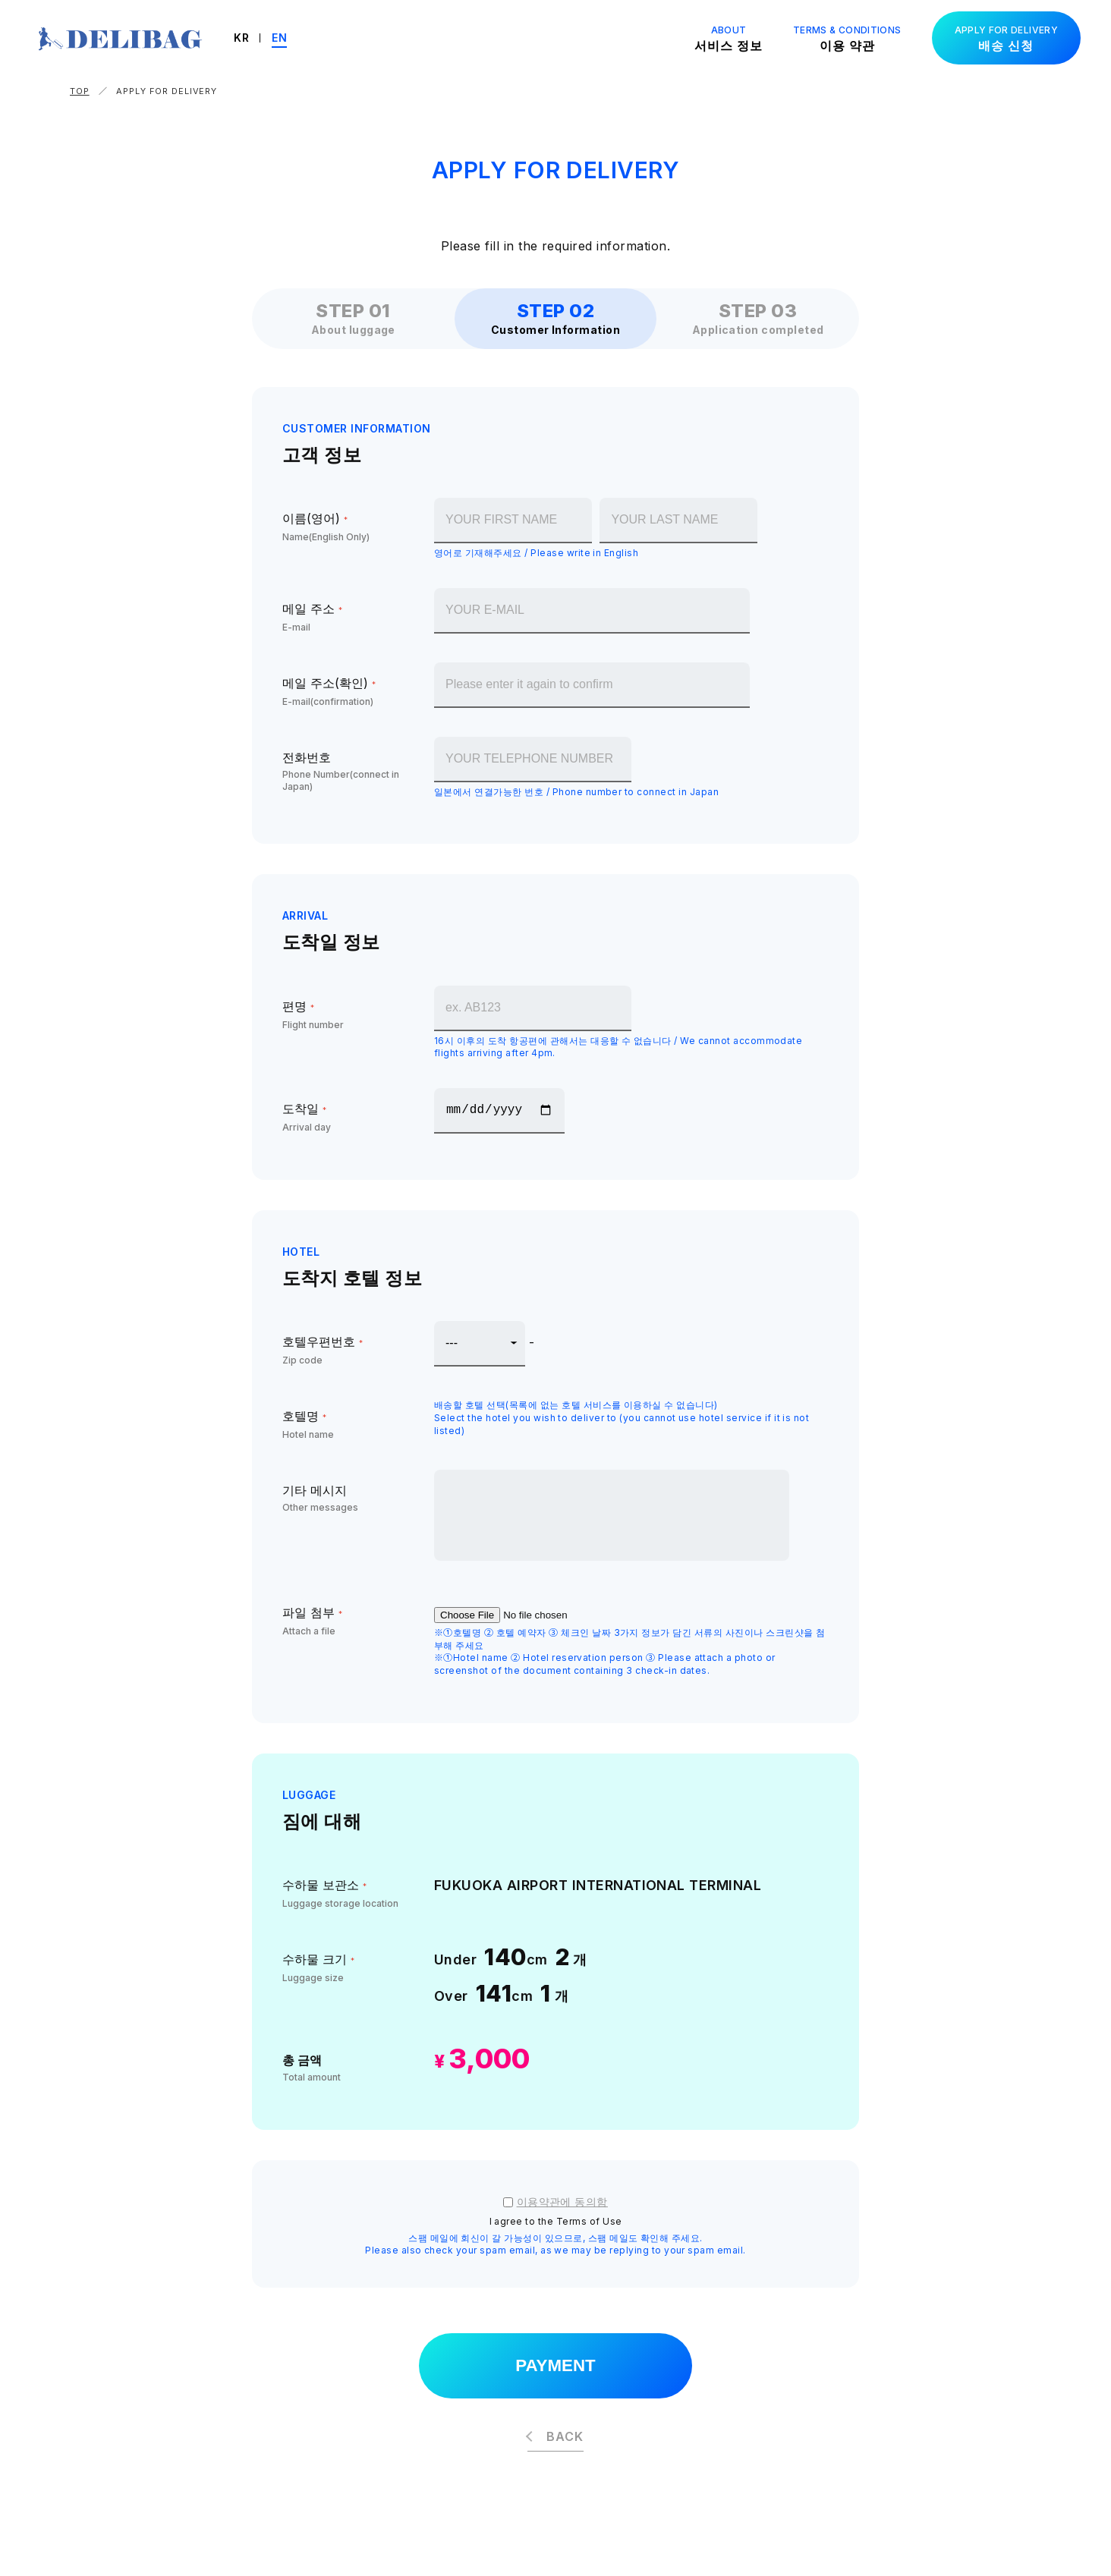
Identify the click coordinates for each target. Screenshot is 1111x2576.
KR (255, 37)
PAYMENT (555, 2367)
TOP (80, 91)
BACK (564, 2439)
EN (293, 37)
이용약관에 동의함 (562, 2201)
